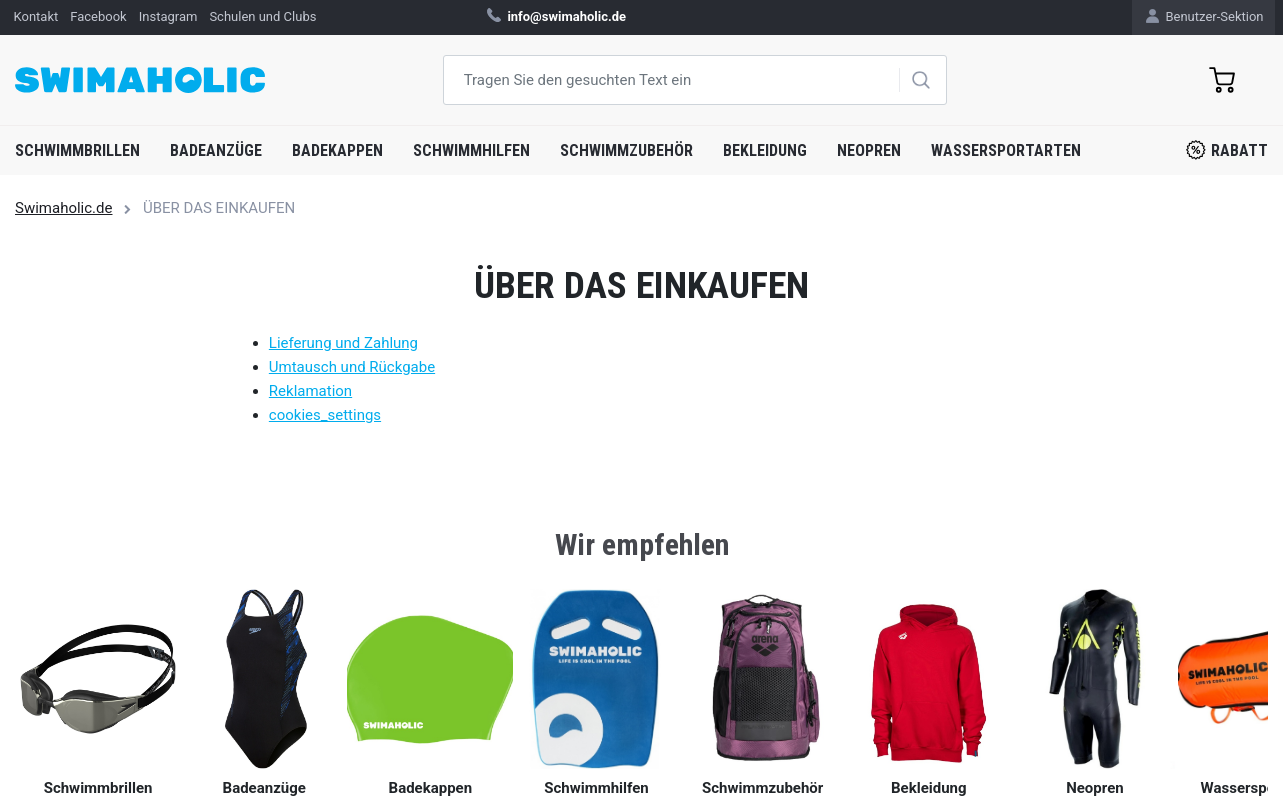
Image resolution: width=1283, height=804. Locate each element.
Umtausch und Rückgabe (352, 367)
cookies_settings (325, 415)
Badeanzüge (216, 150)
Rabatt (1227, 150)
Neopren (869, 150)
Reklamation (310, 391)
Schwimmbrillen (77, 150)
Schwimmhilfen (471, 150)
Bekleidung (765, 150)
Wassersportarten (1006, 150)
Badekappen (337, 150)
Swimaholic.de (63, 208)
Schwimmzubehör (626, 150)
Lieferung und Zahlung (343, 343)
